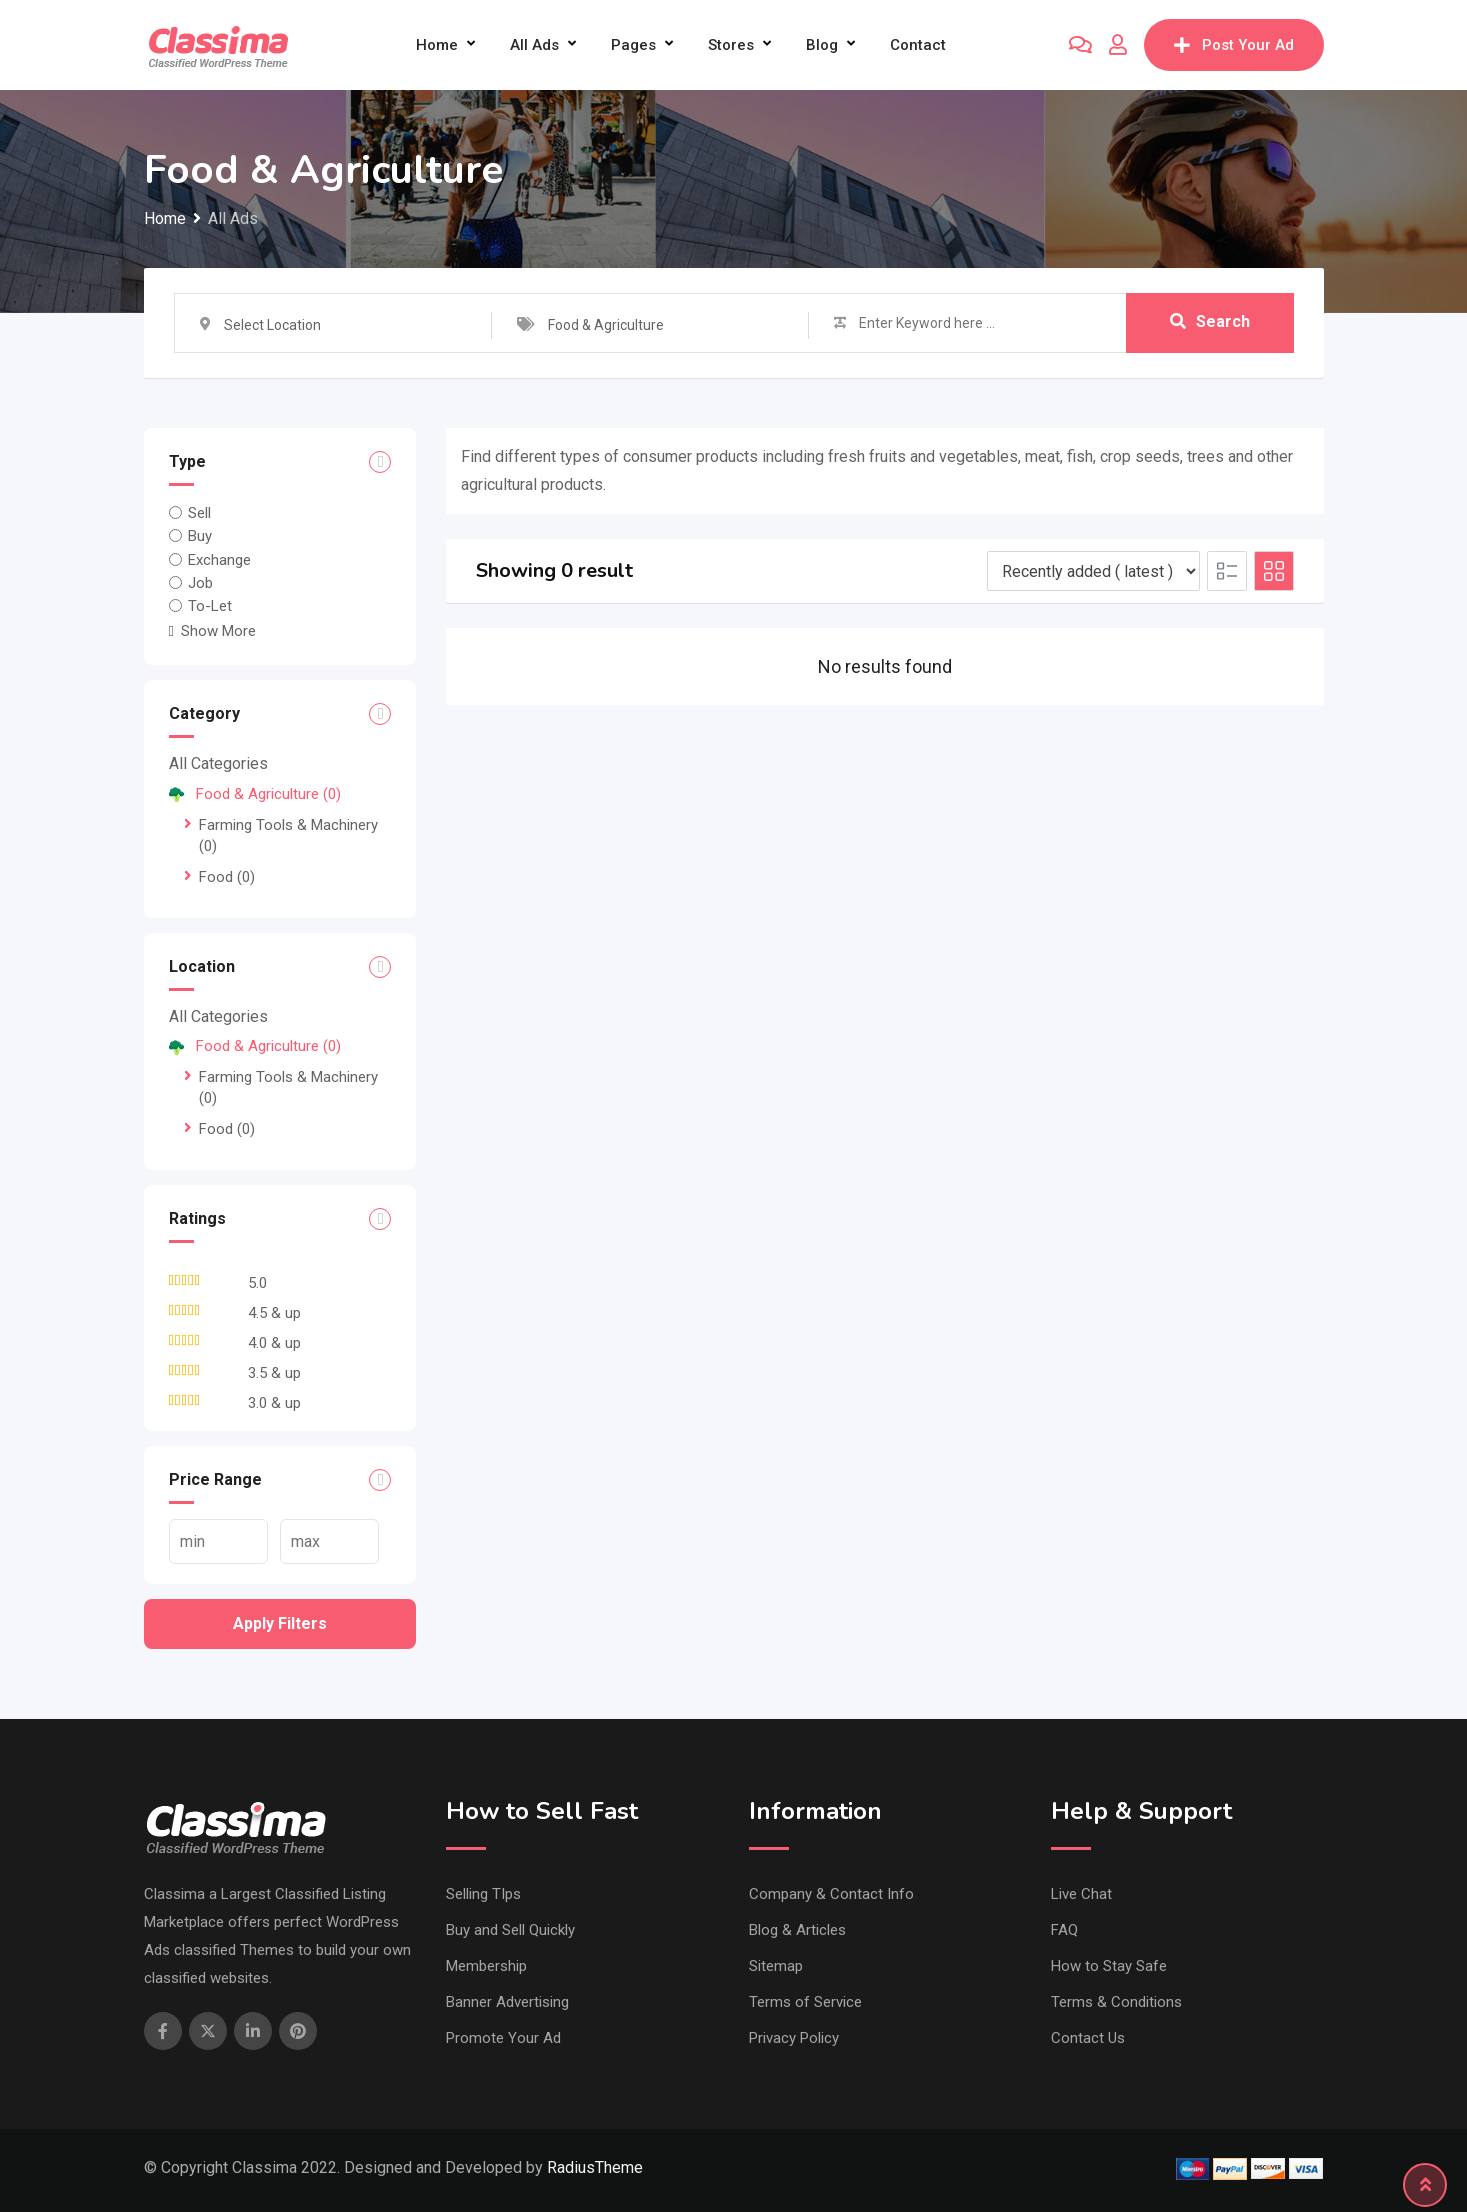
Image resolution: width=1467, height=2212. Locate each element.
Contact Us (1088, 2038)
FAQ (1064, 1930)
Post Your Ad (1234, 45)
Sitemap (776, 1966)
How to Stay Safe (1109, 1966)
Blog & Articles (797, 1930)
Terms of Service (805, 2002)
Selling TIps (483, 1894)
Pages (633, 45)
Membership (486, 1966)
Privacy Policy (794, 2038)
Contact (918, 45)
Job (200, 583)
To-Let (210, 606)
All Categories (218, 763)
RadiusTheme (595, 2167)
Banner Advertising (507, 2002)
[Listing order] (1093, 571)
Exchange (219, 559)
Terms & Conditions (1116, 2002)
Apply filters (280, 1623)
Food (227, 877)
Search (1210, 322)
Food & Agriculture (255, 794)
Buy (200, 536)
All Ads (534, 45)
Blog (822, 45)
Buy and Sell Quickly (510, 1930)
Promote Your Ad (503, 2038)
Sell (199, 513)
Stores (731, 45)
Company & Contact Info (831, 1894)
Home (437, 45)
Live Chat (1081, 1894)
